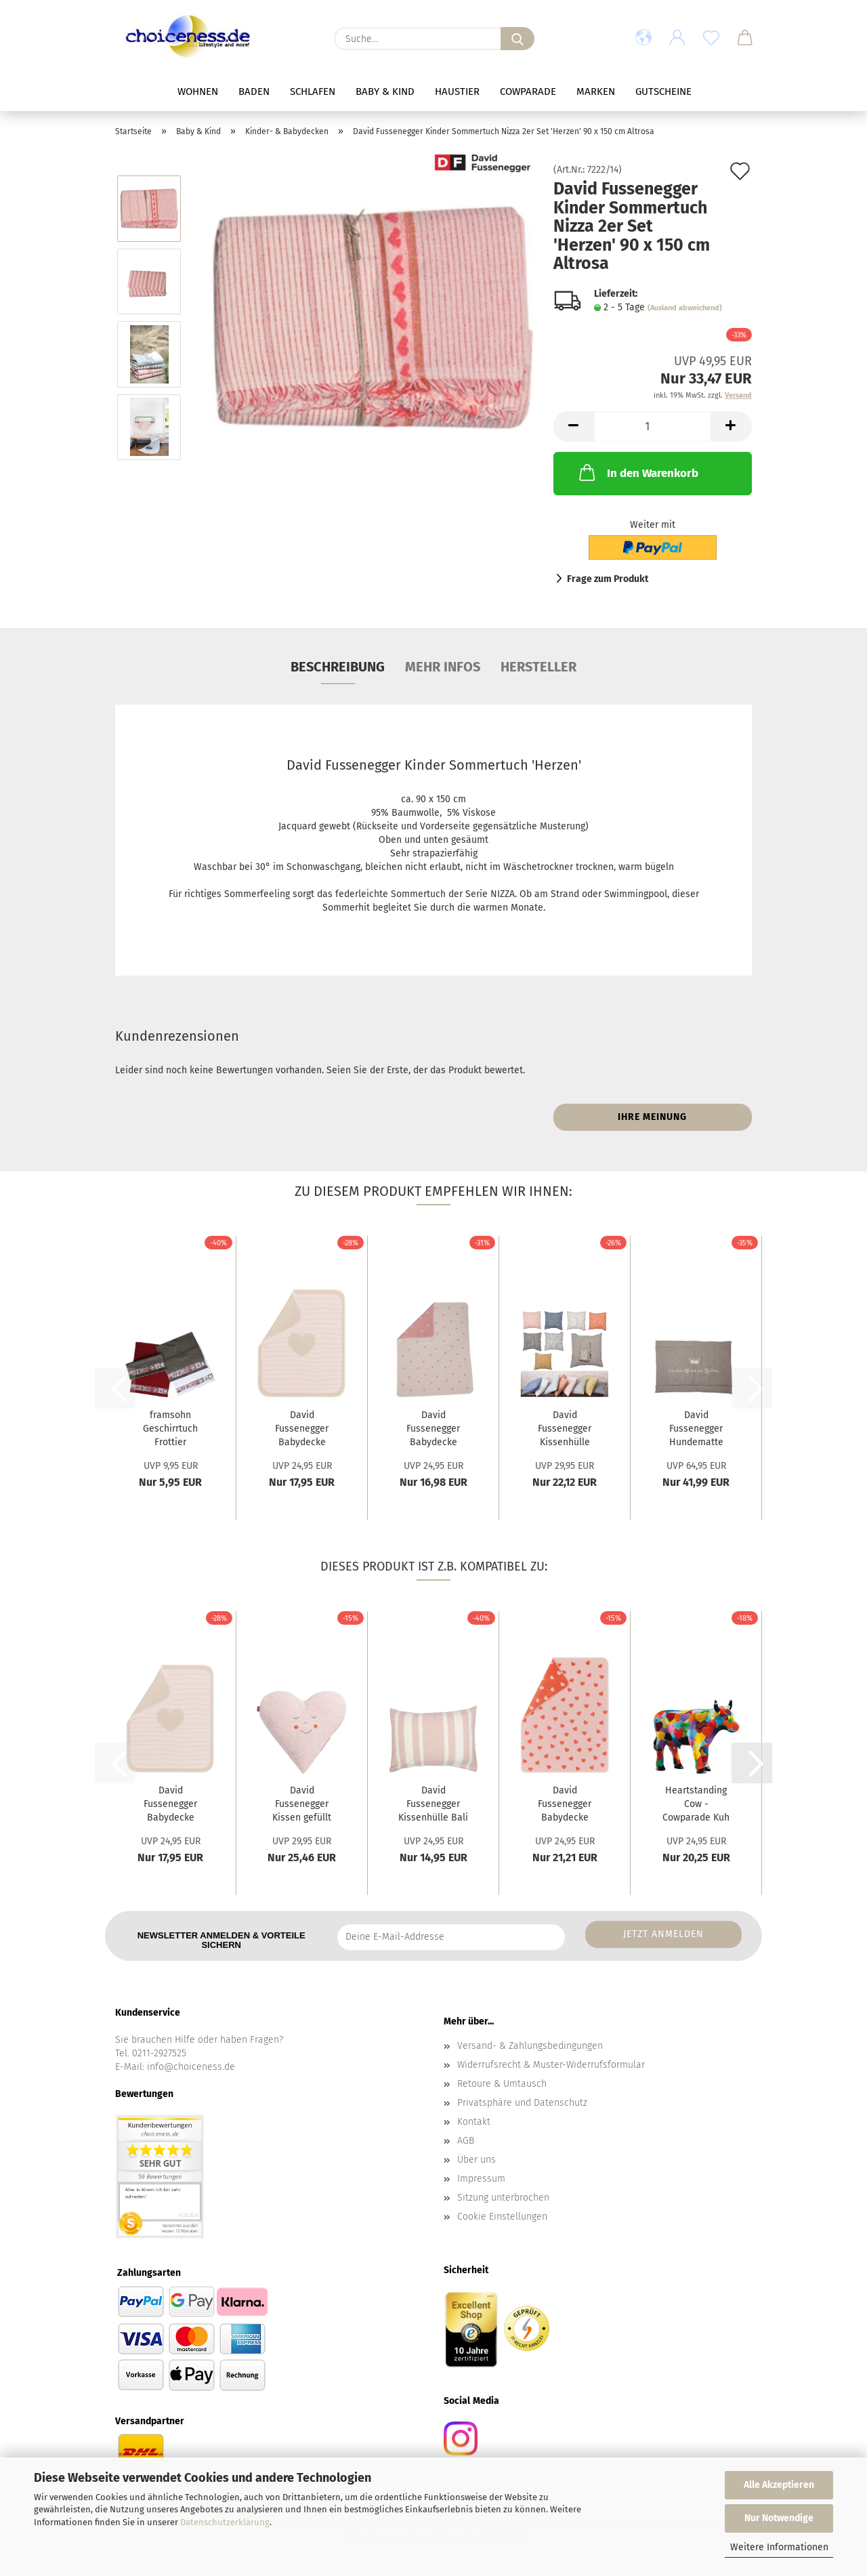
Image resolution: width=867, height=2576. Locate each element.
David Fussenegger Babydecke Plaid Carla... (564, 1805)
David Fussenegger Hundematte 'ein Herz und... (695, 1430)
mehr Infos (442, 667)
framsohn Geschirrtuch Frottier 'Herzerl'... (170, 1430)
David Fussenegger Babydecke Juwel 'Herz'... (301, 1430)
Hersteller (538, 667)
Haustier (457, 91)
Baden (254, 91)
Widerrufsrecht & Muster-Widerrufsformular (551, 2065)
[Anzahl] (652, 426)
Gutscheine (663, 91)
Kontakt (473, 2121)
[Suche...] (517, 38)
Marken (595, 91)
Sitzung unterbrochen (503, 2197)
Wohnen (197, 91)
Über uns (476, 2159)
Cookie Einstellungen (502, 2216)
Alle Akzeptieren (779, 2485)
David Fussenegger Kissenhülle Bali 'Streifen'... (433, 1805)
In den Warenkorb (637, 472)
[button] (643, 38)
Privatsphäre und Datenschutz (522, 2102)
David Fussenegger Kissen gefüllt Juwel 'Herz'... (301, 1805)
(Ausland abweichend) (685, 308)
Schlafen (312, 91)
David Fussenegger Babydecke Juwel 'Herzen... (433, 1430)
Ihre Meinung (652, 1117)
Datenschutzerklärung (225, 2522)
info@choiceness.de (191, 2067)
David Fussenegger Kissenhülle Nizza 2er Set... (565, 1430)
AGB (465, 2140)
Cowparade (528, 91)
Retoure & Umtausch (502, 2084)
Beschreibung (338, 667)
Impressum (481, 2178)
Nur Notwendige (778, 2518)
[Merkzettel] (711, 38)
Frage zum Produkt (607, 579)
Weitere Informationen (779, 2547)
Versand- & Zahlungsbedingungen (530, 2046)
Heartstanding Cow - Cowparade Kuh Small (695, 1805)
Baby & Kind (385, 91)
